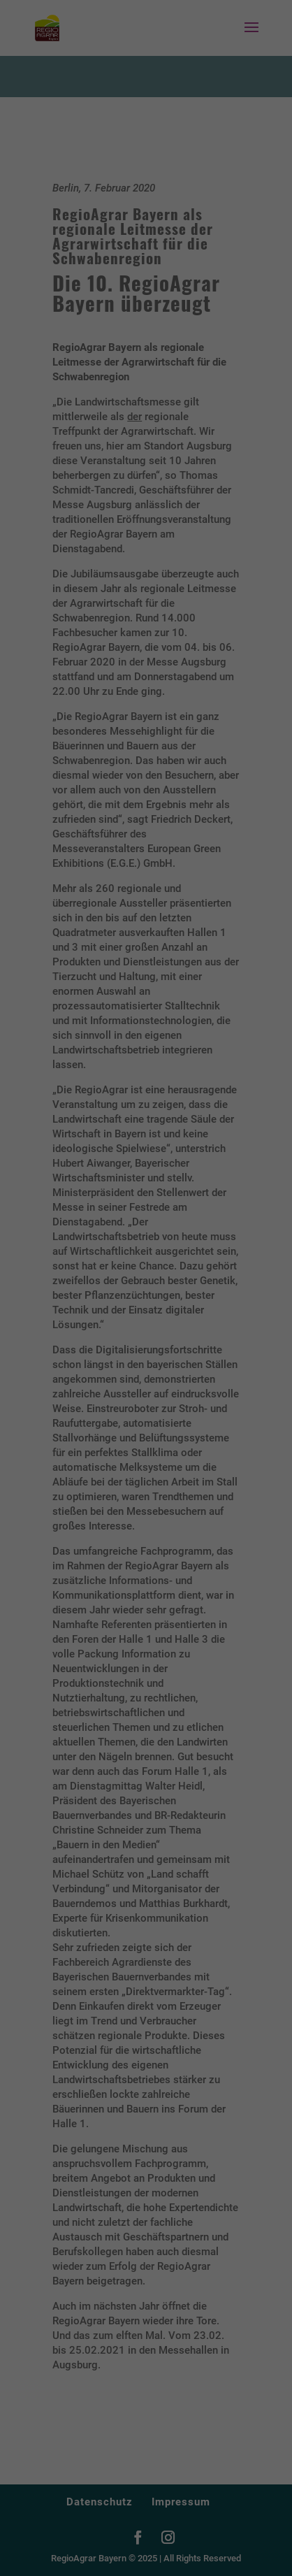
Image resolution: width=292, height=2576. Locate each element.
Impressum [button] (213, 1494)
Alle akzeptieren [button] (146, 1382)
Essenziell (67, 1333)
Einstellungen (39, 1302)
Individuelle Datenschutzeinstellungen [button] (145, 1465)
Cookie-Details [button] (84, 1494)
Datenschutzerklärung (57, 1289)
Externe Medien (203, 1333)
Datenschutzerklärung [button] (152, 1494)
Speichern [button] (146, 1423)
